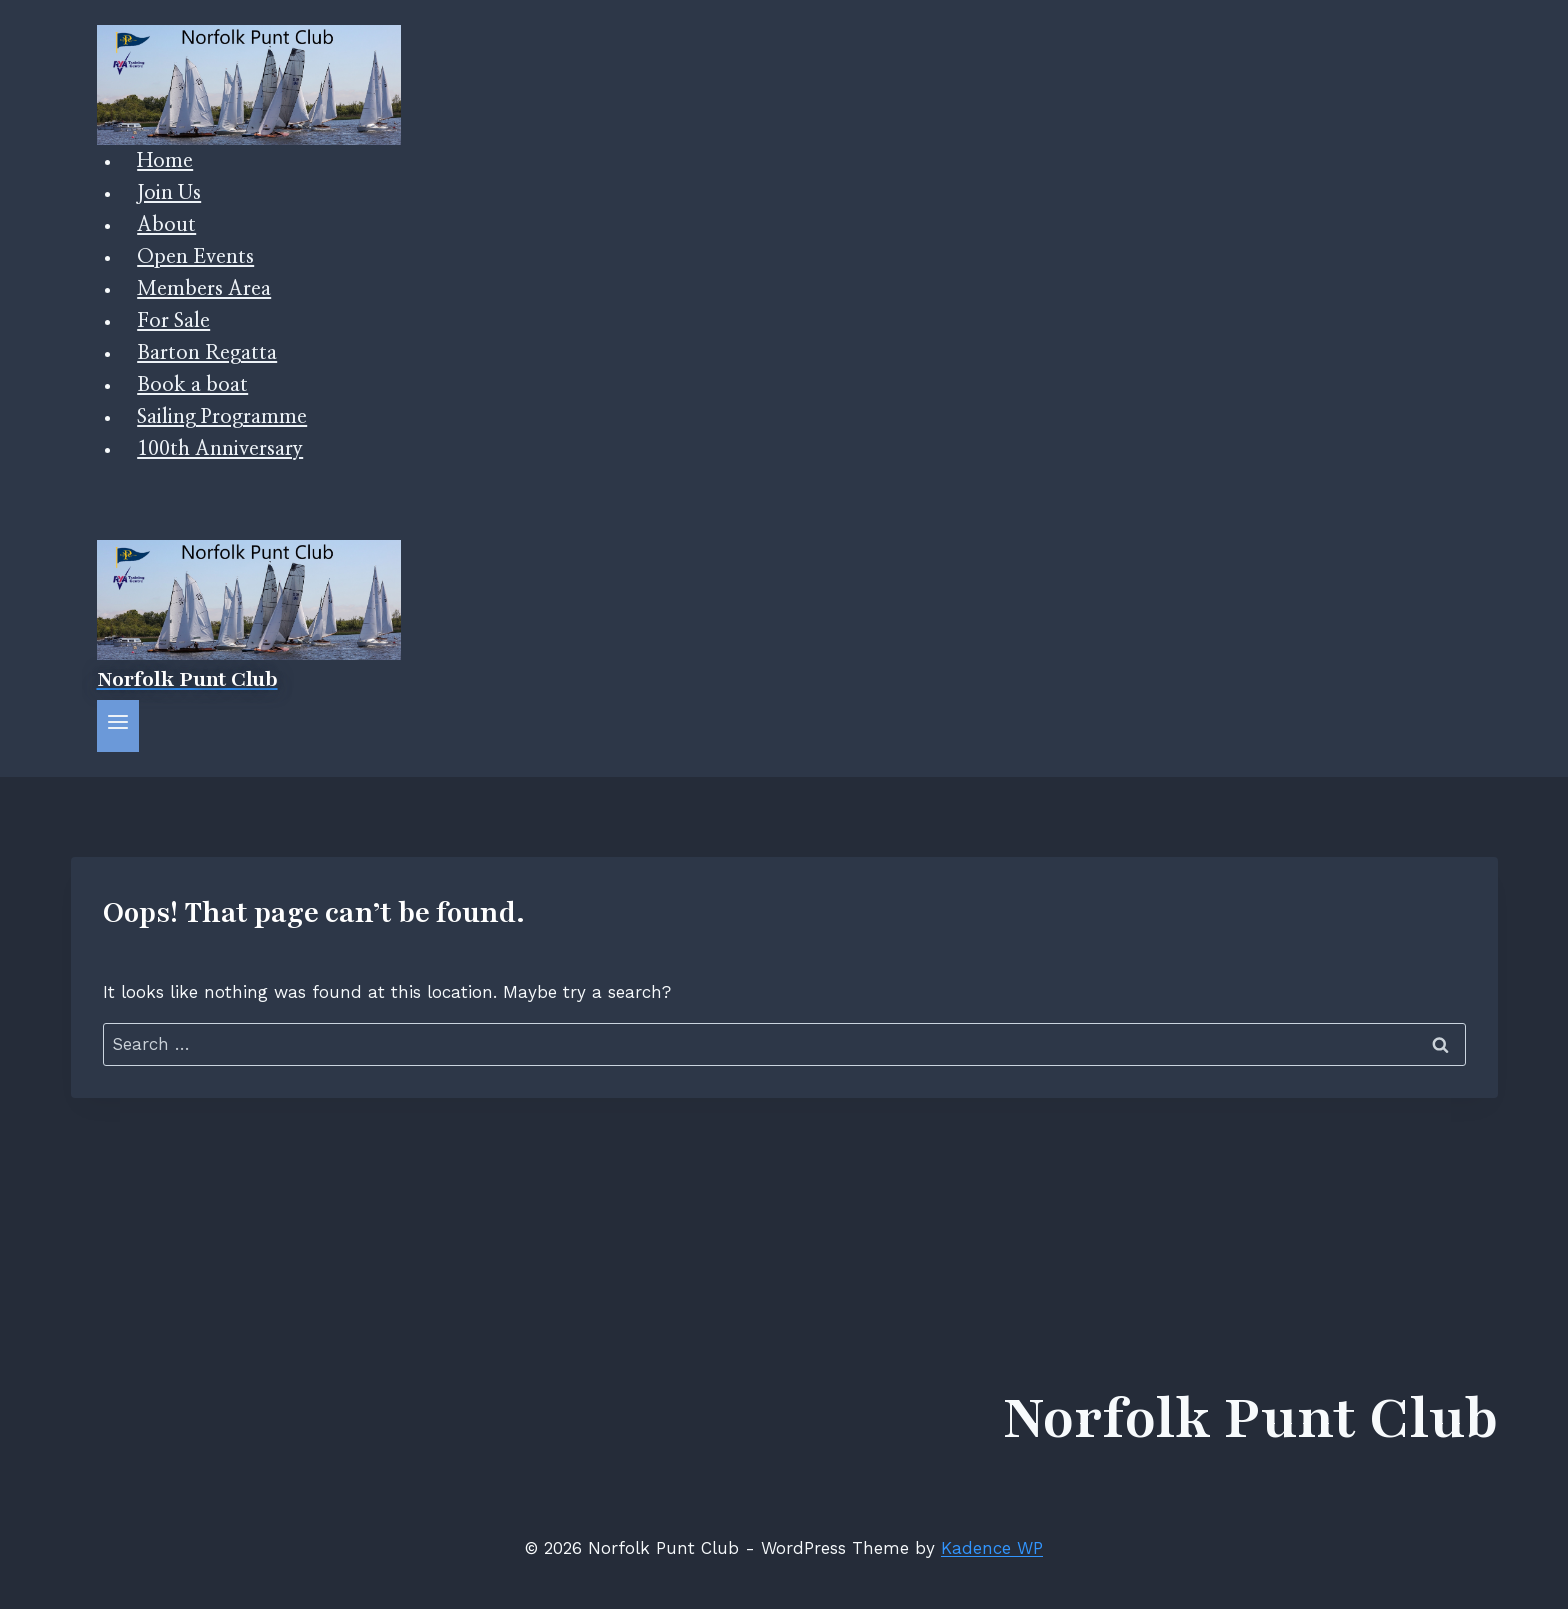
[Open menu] (118, 726)
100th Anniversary (220, 449)
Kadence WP (992, 1548)
